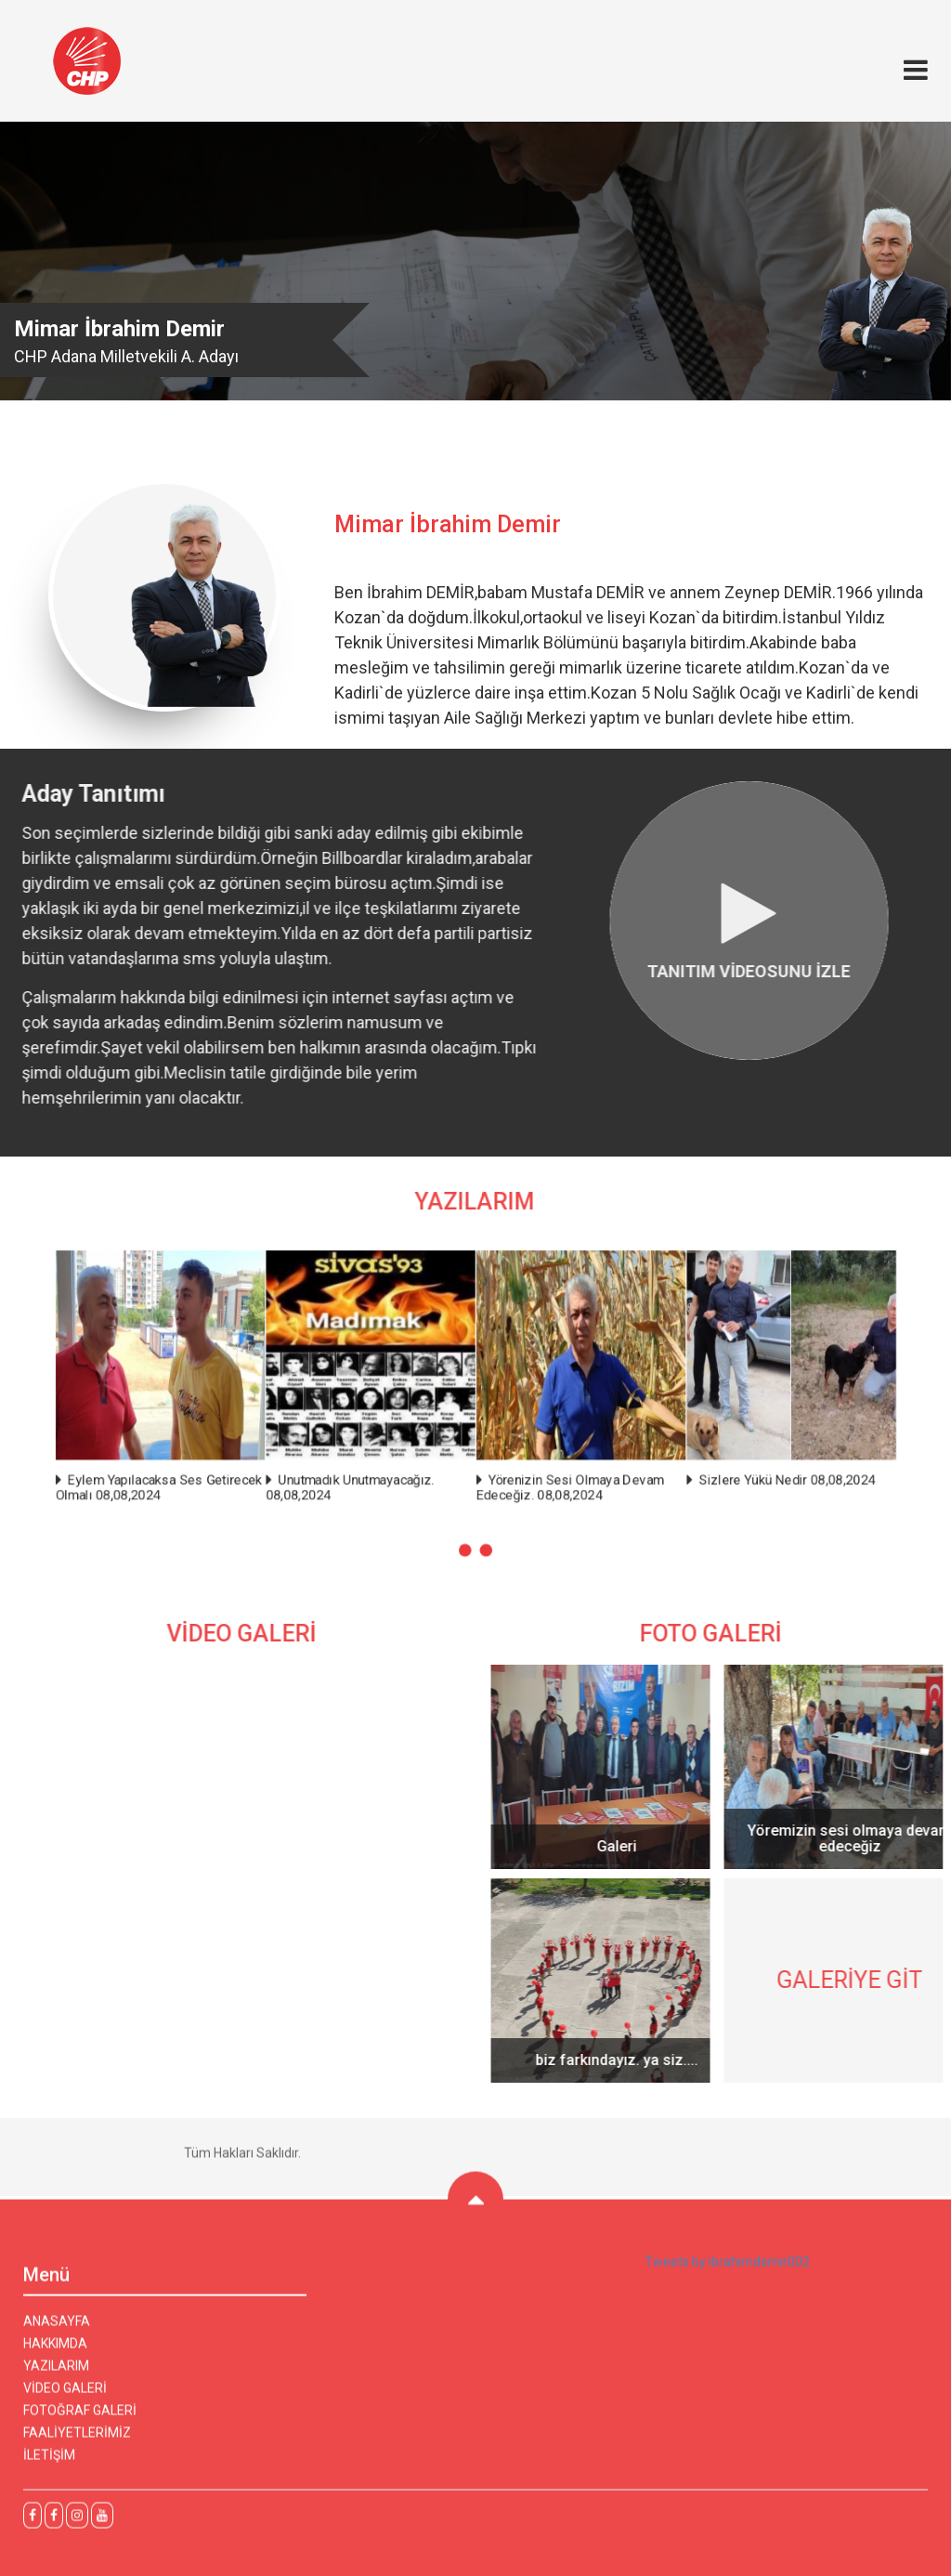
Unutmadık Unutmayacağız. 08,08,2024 (395, 1458)
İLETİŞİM (49, 2470)
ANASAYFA (56, 2336)
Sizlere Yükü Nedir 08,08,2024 (675, 1453)
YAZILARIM (56, 2380)
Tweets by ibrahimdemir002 (727, 2276)
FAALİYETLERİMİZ (77, 2447)
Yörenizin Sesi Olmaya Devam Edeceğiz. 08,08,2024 (536, 1458)
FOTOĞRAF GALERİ (80, 2425)
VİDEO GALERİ (65, 2403)
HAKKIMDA (55, 2358)
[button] (469, 1497)
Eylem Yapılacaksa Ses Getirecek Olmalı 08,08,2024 (272, 1458)
